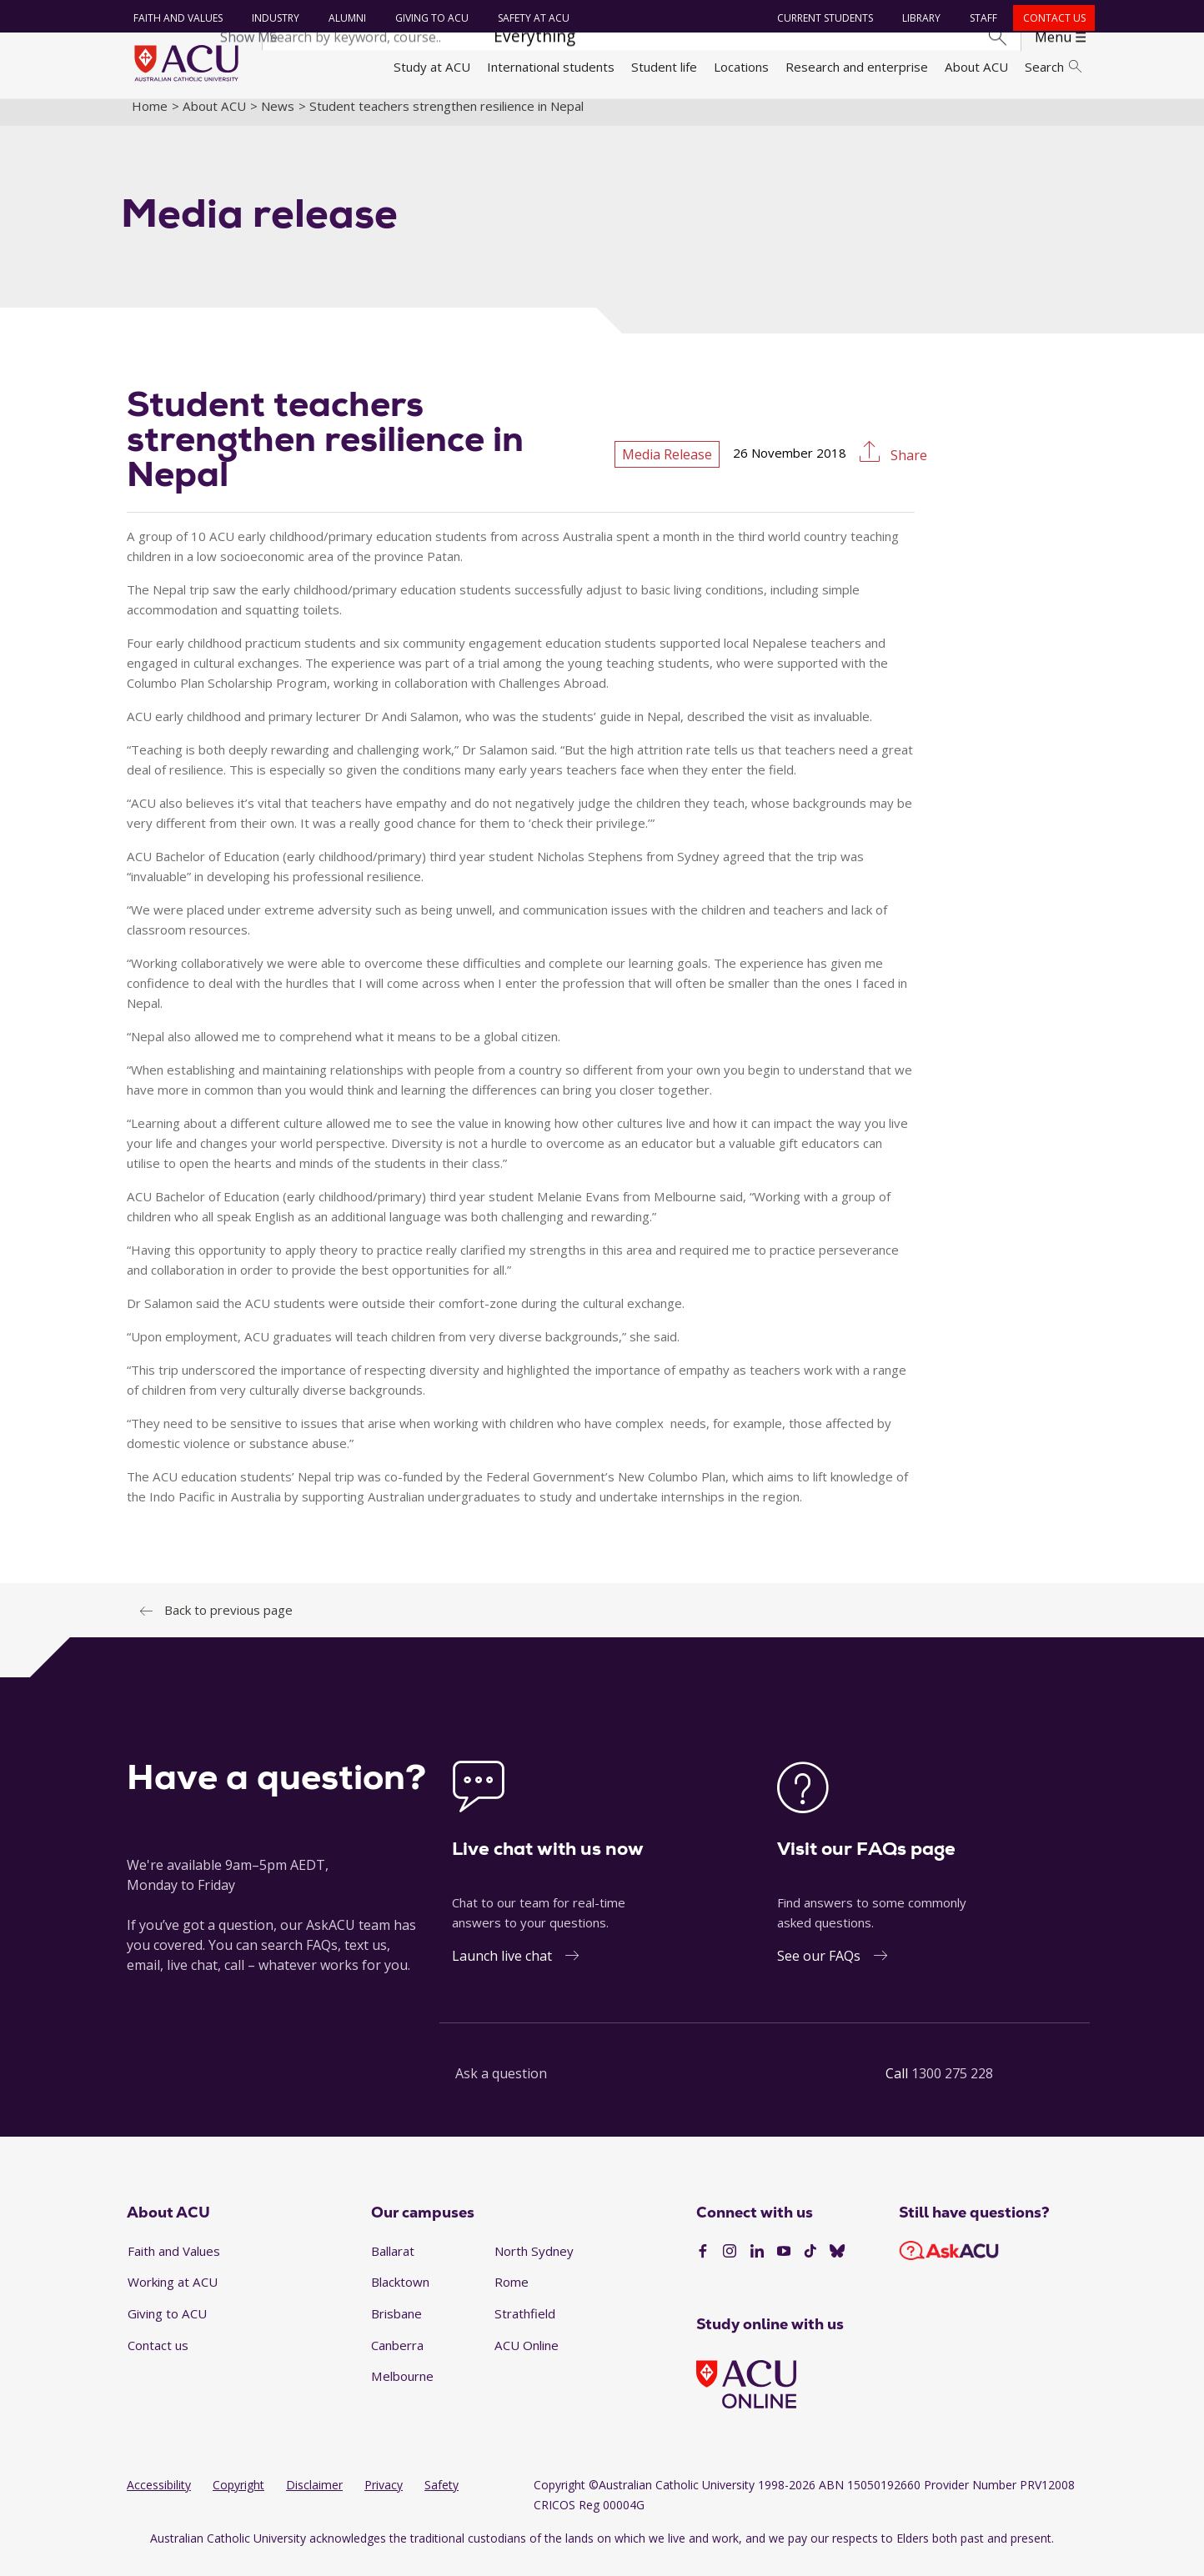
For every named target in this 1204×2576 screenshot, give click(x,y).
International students (551, 66)
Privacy (383, 2499)
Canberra (397, 2358)
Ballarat (392, 2264)
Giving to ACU (428, 18)
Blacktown (400, 2296)
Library (919, 18)
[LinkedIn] (757, 2266)
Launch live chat (502, 1969)
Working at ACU (173, 2296)
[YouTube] (783, 2266)
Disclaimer (314, 2499)
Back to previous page (228, 1623)
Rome (511, 2296)
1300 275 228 (952, 2086)
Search (1053, 66)
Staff (981, 18)
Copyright (238, 2499)
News (277, 119)
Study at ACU (432, 66)
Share (907, 469)
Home (150, 119)
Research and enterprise (856, 66)
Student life (664, 66)
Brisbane (396, 2327)
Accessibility (159, 2499)
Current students (822, 18)
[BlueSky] (837, 2266)
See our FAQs (818, 1969)
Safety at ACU (530, 18)
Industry (272, 18)
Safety (441, 2499)
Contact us (1051, 18)
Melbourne (402, 2390)
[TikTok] (810, 2266)
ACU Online (526, 2358)
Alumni (344, 18)
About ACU (976, 66)
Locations (741, 66)
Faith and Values (174, 18)
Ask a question (501, 2086)
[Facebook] (703, 2266)
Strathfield (524, 2327)
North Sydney (534, 2264)
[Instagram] (729, 2266)
